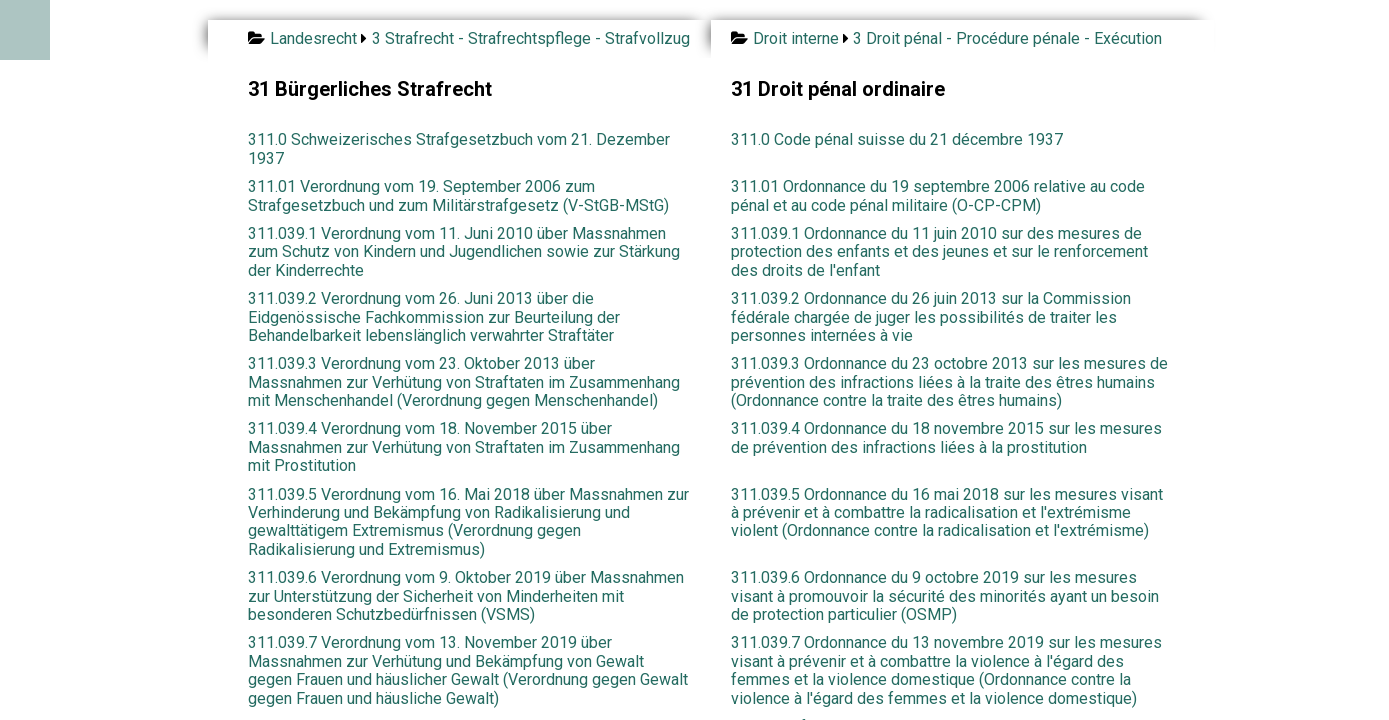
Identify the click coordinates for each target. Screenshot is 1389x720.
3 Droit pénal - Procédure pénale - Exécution (1007, 38)
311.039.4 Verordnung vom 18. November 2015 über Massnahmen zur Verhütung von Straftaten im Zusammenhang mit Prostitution (464, 447)
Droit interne (796, 38)
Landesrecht (313, 38)
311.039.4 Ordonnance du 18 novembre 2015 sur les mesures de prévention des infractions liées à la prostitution (946, 437)
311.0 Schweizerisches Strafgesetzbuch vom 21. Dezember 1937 (459, 148)
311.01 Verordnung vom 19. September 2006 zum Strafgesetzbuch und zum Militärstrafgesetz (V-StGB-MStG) (458, 195)
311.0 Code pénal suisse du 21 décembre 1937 (897, 139)
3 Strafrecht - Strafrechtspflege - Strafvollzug (531, 38)
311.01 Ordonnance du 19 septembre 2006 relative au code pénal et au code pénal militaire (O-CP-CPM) (938, 195)
